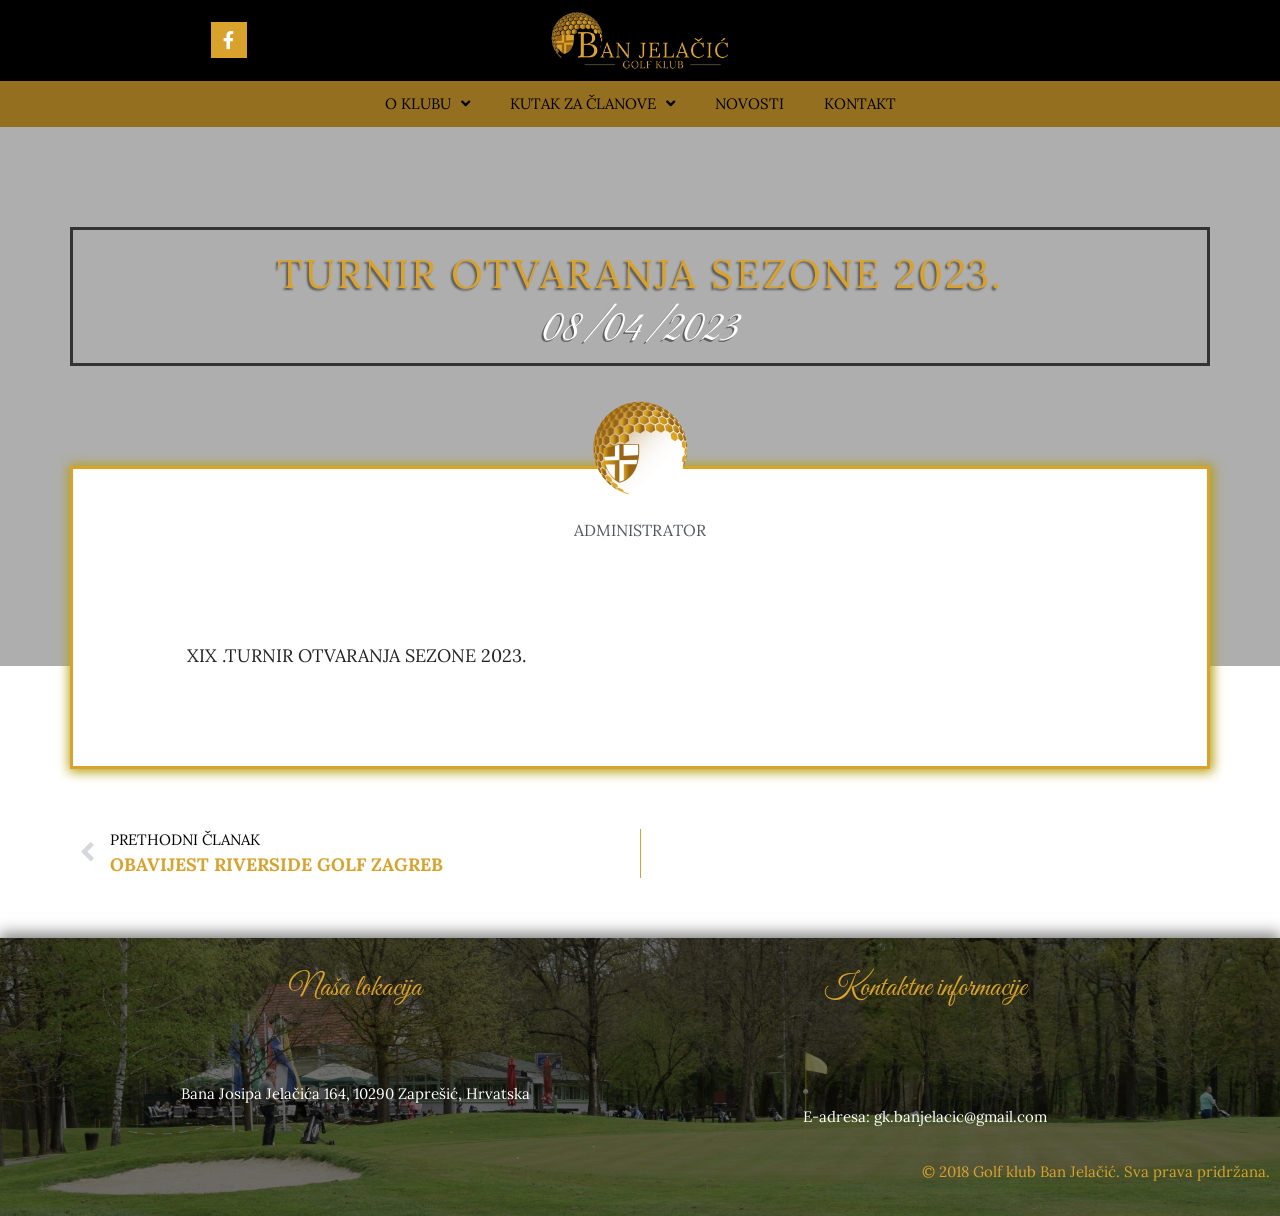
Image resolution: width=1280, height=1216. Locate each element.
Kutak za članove (592, 103)
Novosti (749, 103)
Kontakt (860, 103)
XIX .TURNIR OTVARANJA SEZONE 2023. (356, 655)
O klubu (427, 103)
